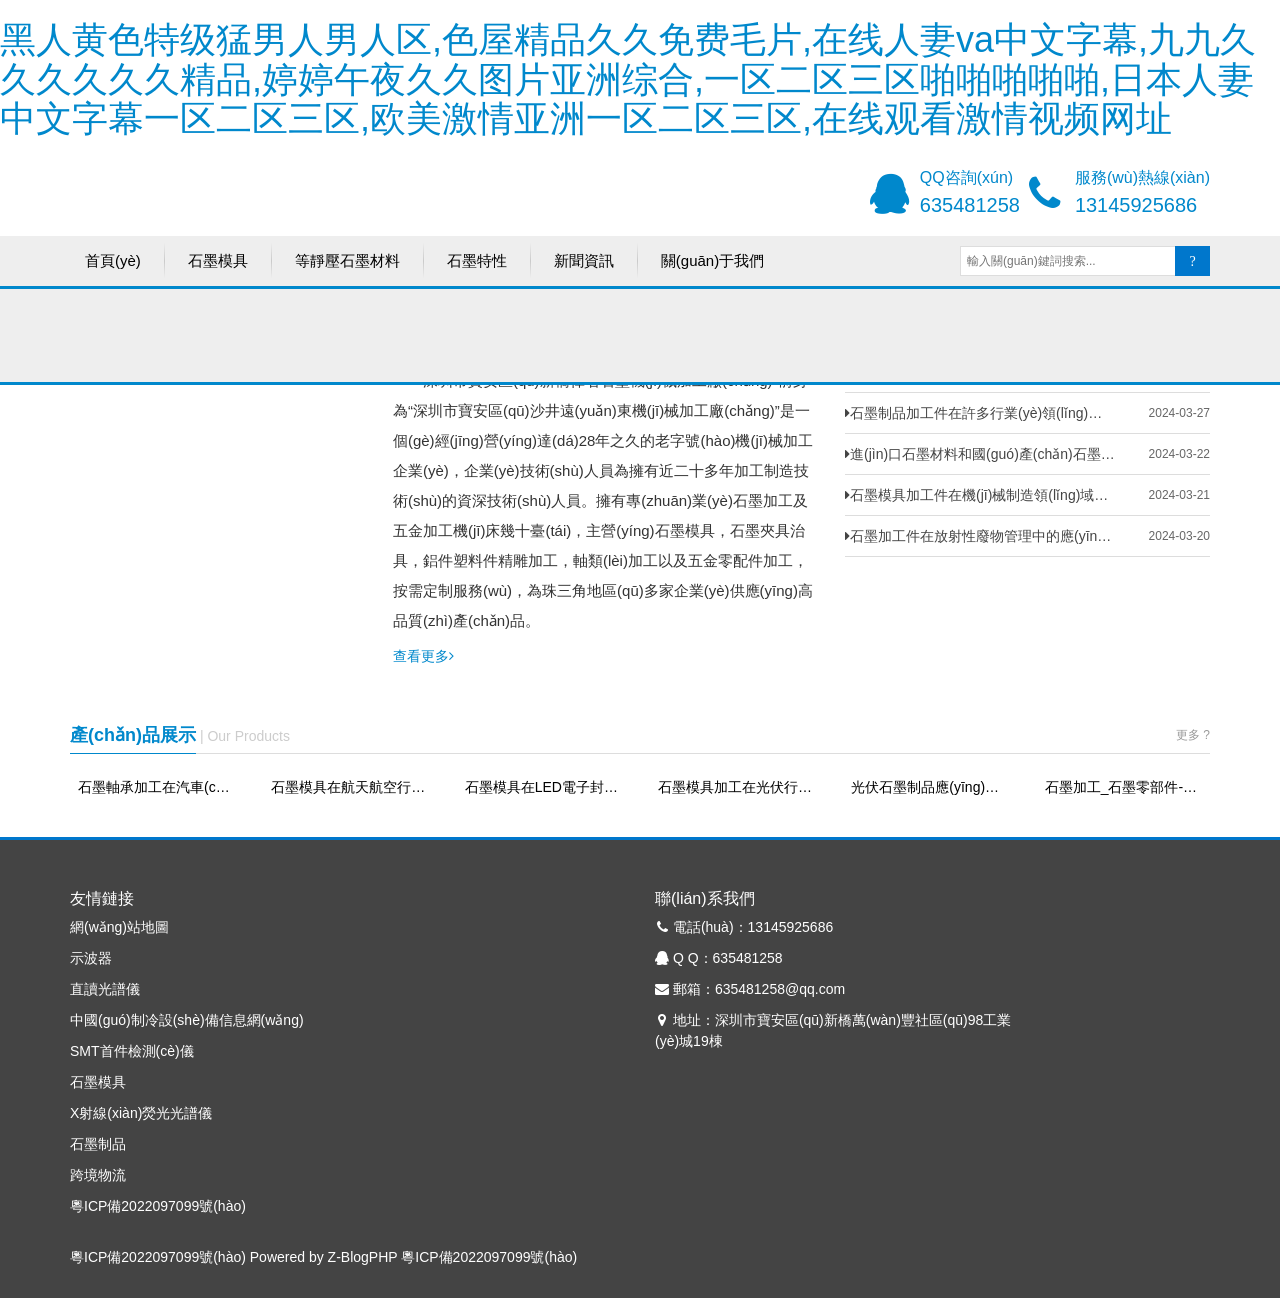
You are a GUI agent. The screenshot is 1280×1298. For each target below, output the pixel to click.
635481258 (970, 205)
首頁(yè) (113, 263)
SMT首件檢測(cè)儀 (132, 1051)
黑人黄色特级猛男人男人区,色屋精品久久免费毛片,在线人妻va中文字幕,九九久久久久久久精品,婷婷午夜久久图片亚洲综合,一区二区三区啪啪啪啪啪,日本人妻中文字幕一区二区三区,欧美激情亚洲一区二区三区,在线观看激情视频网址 (628, 79)
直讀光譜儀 (105, 989)
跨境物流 (98, 1175)
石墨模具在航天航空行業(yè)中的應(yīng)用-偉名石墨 (349, 787)
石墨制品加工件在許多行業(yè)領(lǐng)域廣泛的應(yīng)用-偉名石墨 (980, 413)
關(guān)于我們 (712, 263)
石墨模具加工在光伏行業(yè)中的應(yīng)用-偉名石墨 (736, 787)
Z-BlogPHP (363, 1257)
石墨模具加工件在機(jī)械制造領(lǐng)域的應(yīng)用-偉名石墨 (980, 495)
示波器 (91, 958)
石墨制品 (98, 1144)
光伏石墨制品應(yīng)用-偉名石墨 (929, 787)
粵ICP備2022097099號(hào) (158, 1206)
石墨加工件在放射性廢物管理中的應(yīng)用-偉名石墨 (980, 536)
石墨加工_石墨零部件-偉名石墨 (1123, 787)
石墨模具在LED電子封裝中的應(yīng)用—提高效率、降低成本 (543, 787)
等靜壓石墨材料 (347, 263)
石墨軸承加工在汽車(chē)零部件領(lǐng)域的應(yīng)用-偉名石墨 (156, 787)
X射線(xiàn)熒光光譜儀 (141, 1113)
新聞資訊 (584, 263)
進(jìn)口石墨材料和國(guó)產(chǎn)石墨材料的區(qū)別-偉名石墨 (980, 454)
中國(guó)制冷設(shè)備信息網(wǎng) (187, 1020)
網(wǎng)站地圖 (119, 927)
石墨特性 (477, 263)
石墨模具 (218, 263)
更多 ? (1193, 735)
